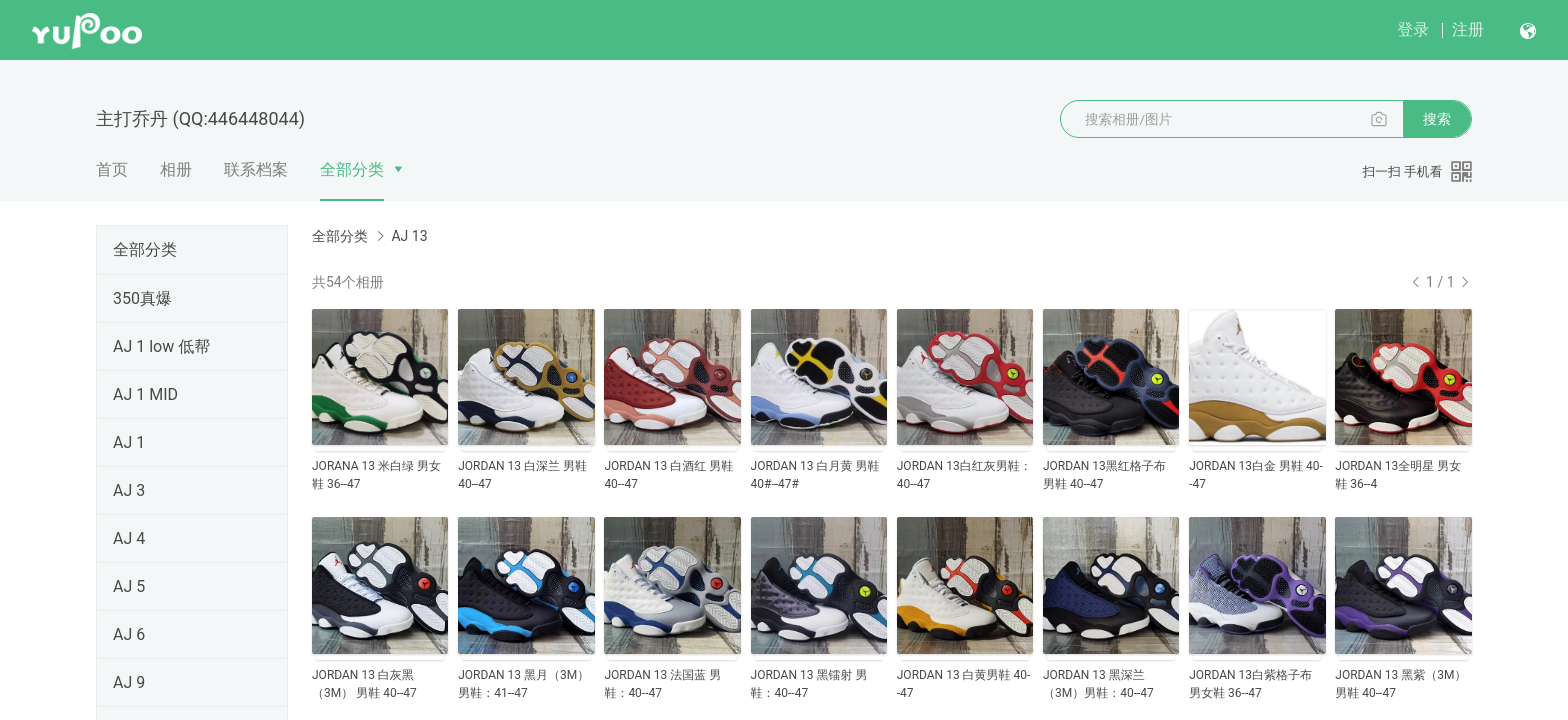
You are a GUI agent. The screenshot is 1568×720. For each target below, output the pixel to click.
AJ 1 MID (145, 394)
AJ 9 (129, 682)
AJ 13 (409, 236)
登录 (1413, 29)
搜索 (1437, 119)
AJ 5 (129, 586)
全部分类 (352, 169)
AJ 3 (129, 490)
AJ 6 (129, 634)
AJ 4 (129, 538)
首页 (112, 169)
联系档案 (256, 169)
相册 (176, 169)
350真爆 (142, 298)
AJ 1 (129, 442)
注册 (1468, 29)
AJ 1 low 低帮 (161, 346)
